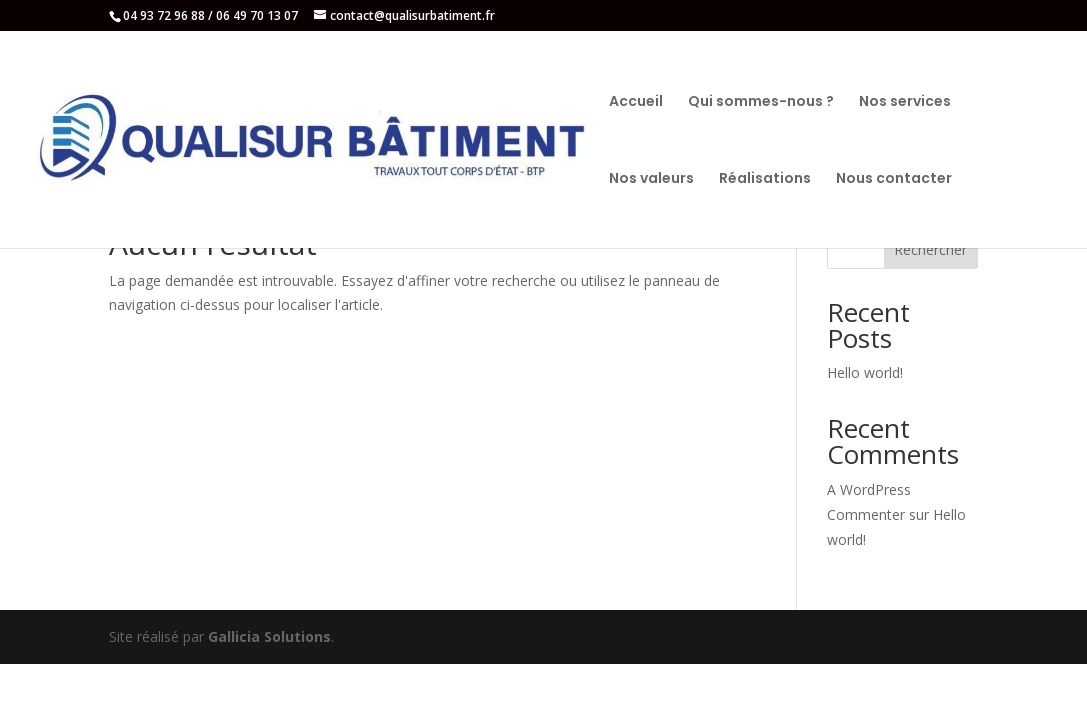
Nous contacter (894, 179)
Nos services (905, 102)
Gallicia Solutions (269, 636)
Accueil (636, 102)
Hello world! (865, 372)
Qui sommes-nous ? (761, 102)
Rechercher (930, 249)
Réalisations (765, 179)
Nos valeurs (651, 179)
